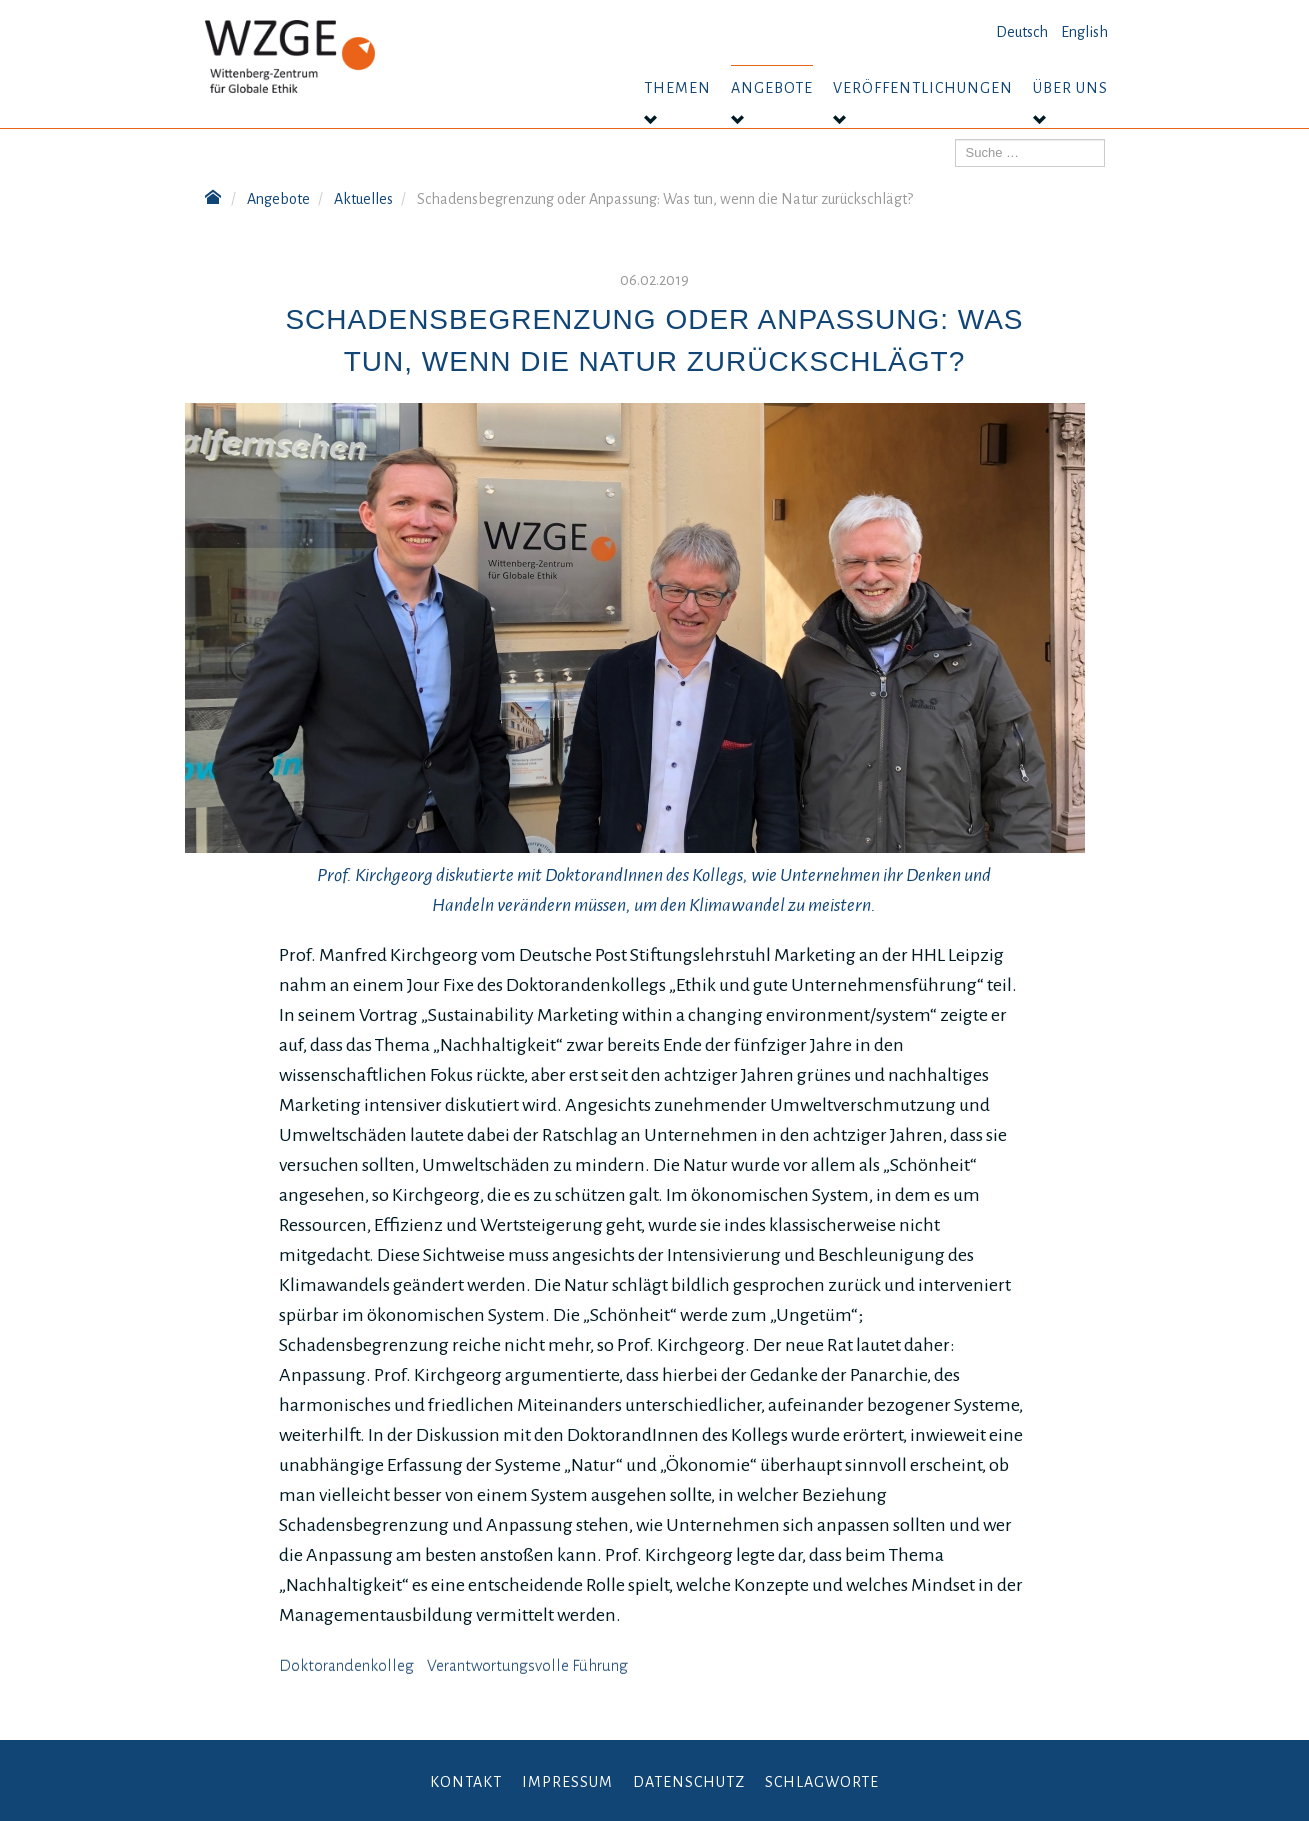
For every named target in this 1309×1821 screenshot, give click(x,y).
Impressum (567, 1782)
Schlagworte (822, 1782)
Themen (677, 88)
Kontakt (466, 1782)
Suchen (955, 139)
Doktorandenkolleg (346, 1666)
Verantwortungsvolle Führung (527, 1666)
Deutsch (1022, 32)
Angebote (772, 88)
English (1084, 32)
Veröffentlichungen (923, 88)
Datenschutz (689, 1782)
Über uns (1070, 88)
